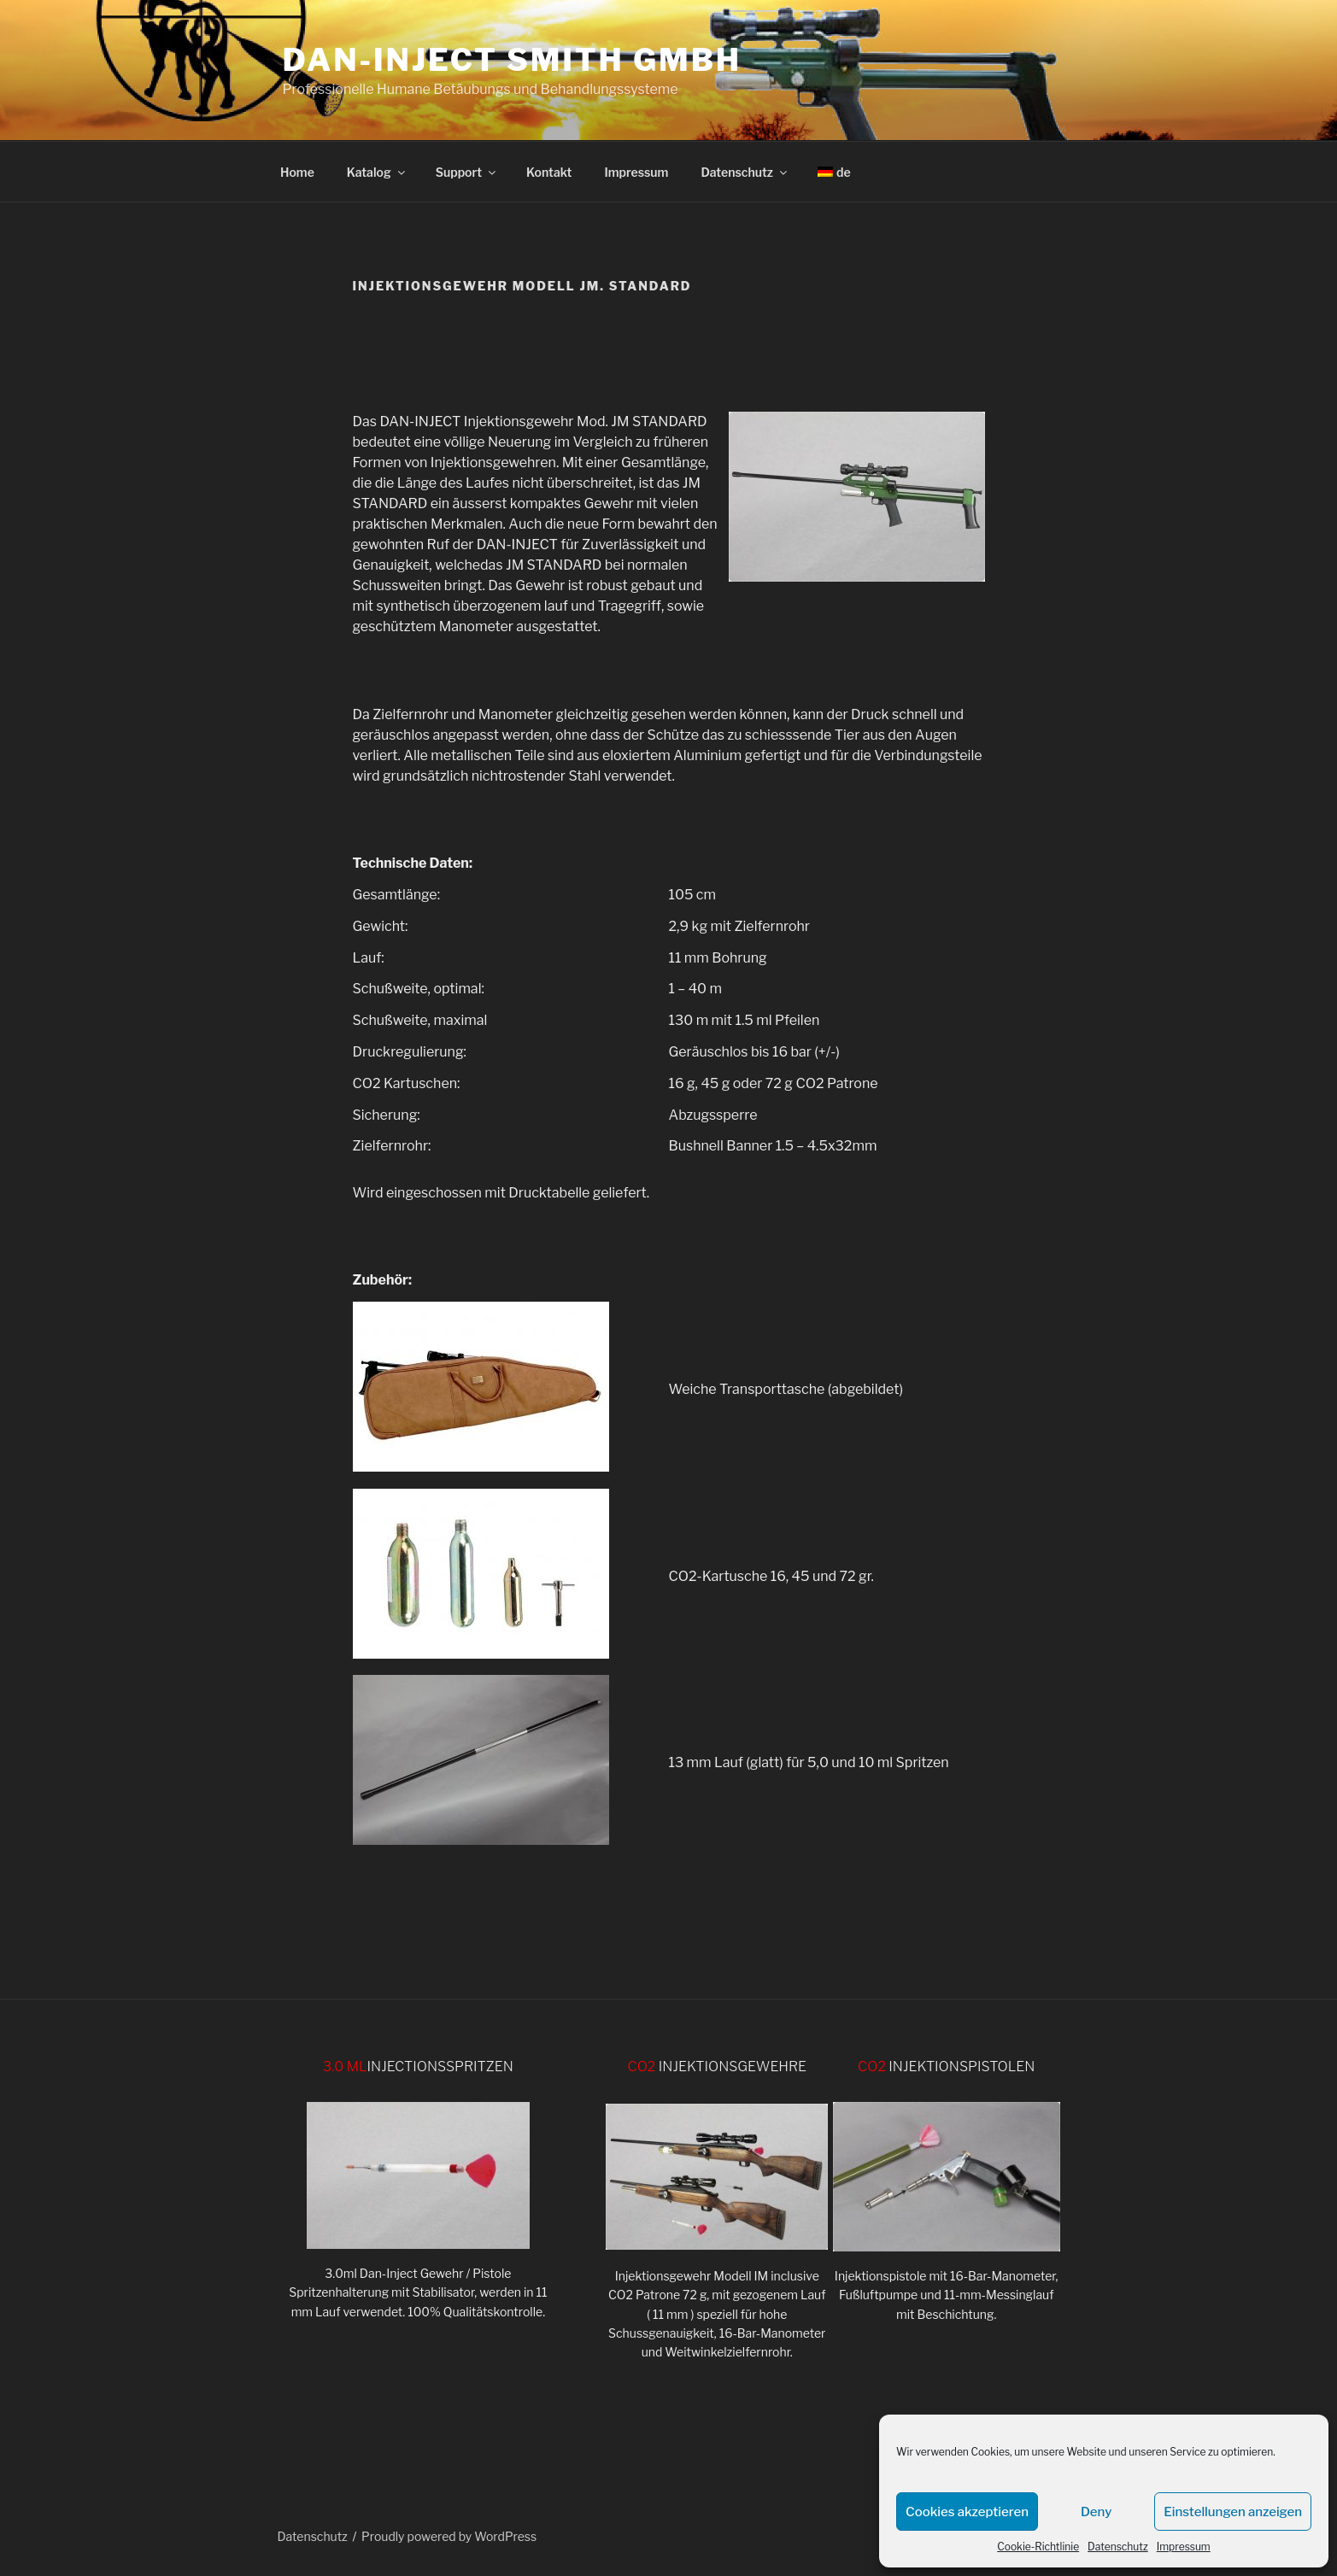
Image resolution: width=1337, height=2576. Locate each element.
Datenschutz (1118, 2546)
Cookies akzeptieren (967, 2512)
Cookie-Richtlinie (1038, 2546)
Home (297, 172)
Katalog (377, 172)
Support (467, 172)
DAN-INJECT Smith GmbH (512, 60)
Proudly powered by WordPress (449, 2536)
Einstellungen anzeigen (1233, 2512)
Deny (1096, 2512)
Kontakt (549, 172)
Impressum (1184, 2546)
